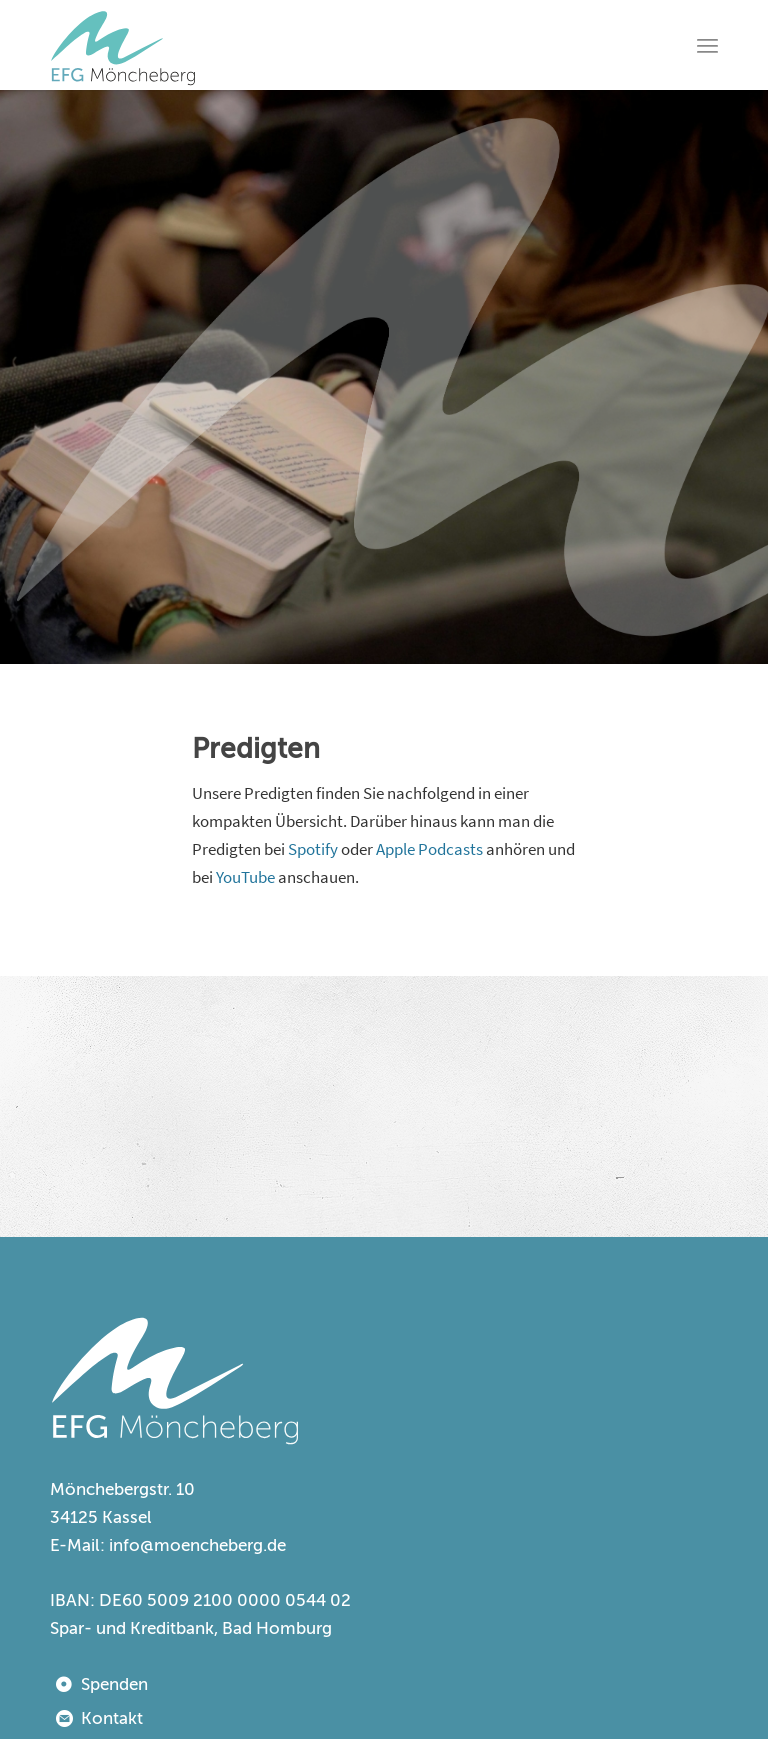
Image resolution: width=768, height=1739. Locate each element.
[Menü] (707, 45)
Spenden (114, 1684)
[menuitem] (707, 45)
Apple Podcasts (429, 849)
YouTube (245, 877)
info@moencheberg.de (197, 1545)
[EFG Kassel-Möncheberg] (123, 45)
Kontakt (112, 1718)
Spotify (313, 849)
